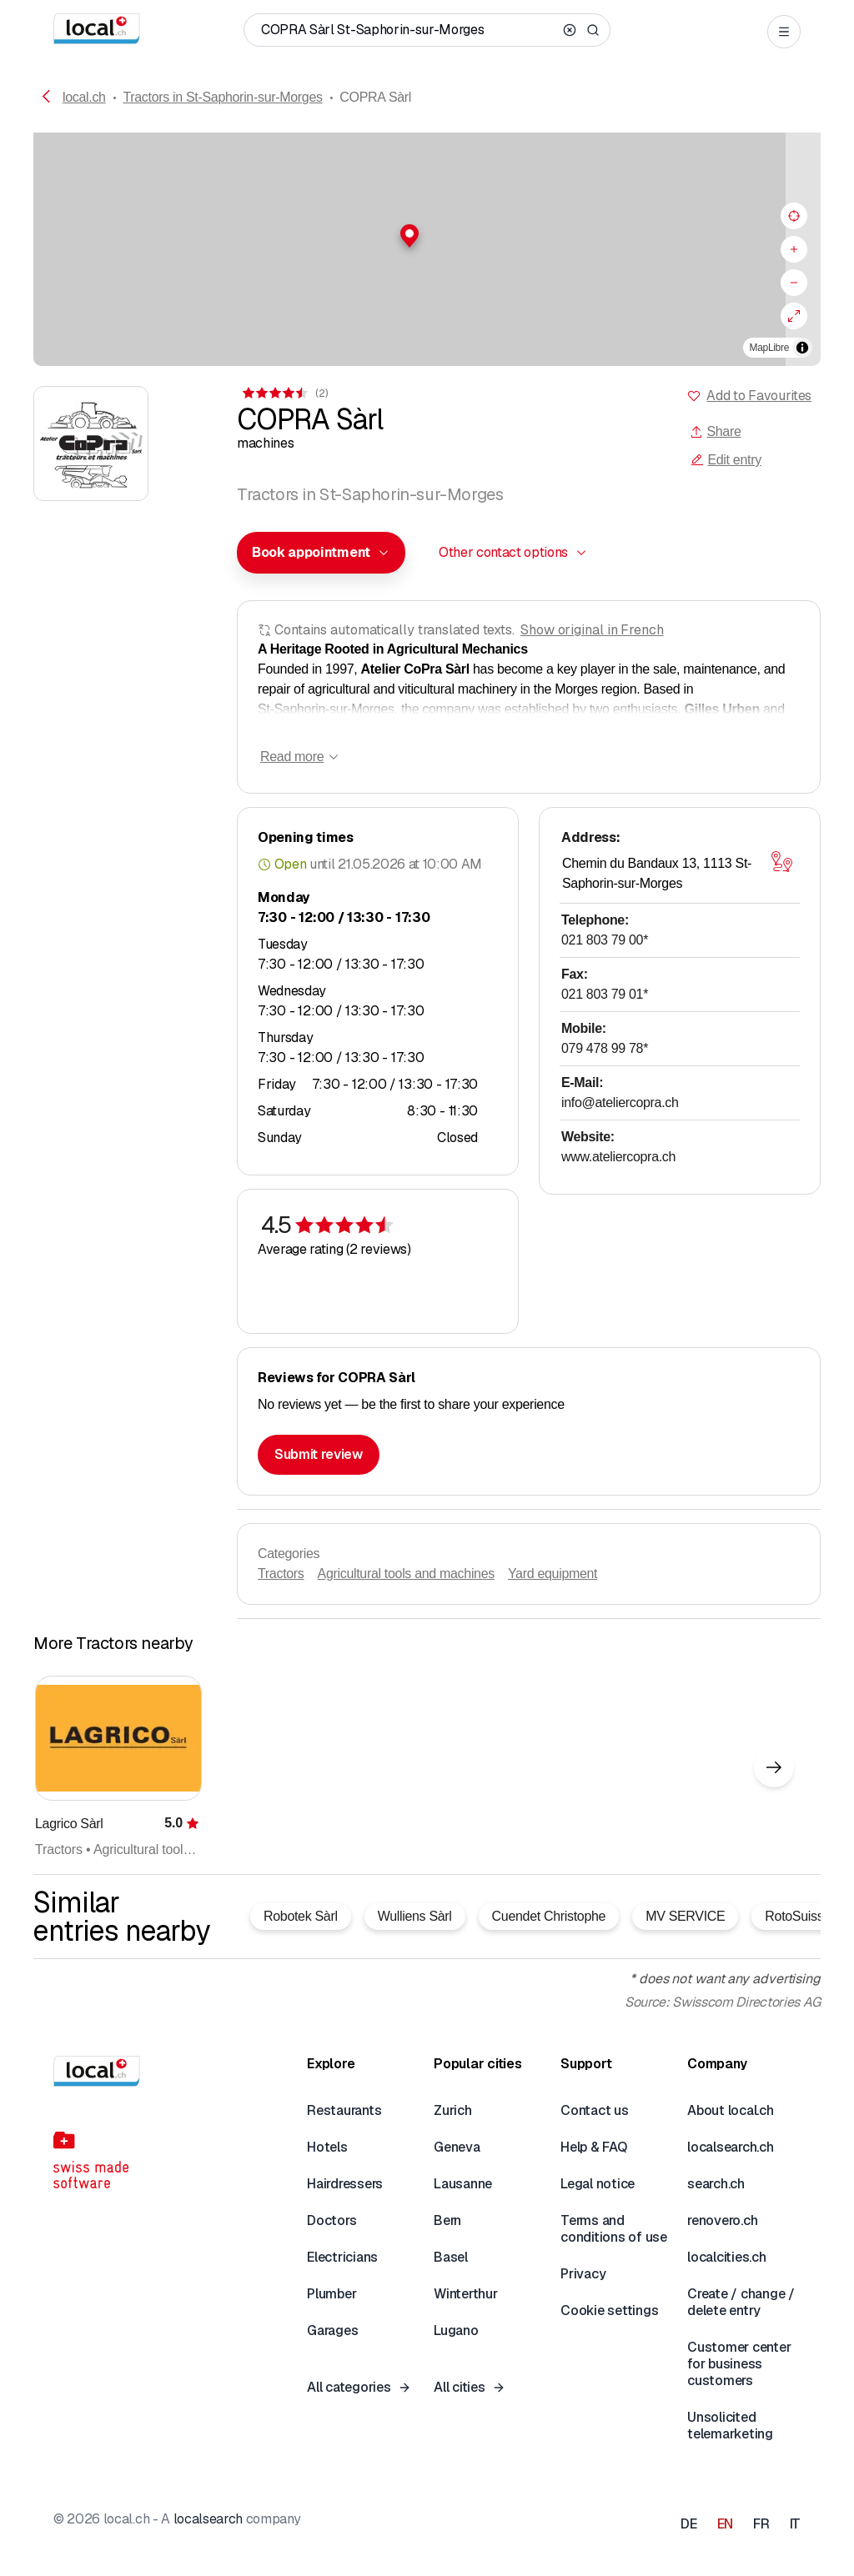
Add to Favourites (758, 395)
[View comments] (284, 393)
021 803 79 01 (604, 994)
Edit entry (726, 460)
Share (715, 431)
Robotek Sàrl (301, 1916)
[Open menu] (784, 31)
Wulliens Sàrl (415, 1916)
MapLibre (769, 347)
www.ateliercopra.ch (618, 1157)
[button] (427, 236)
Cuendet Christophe (549, 1916)
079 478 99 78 (604, 1048)
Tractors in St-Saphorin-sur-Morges (222, 97)
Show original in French (592, 630)
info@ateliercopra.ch (620, 1102)
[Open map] (781, 862)
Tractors (281, 1573)
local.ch (84, 97)
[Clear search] (570, 30)
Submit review (318, 1454)
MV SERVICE (685, 1916)
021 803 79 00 (604, 940)
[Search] (593, 30)
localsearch (208, 2519)
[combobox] (321, 553)
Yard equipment (552, 1573)
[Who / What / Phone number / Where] (408, 30)
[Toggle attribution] (802, 348)
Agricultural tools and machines (406, 1573)
